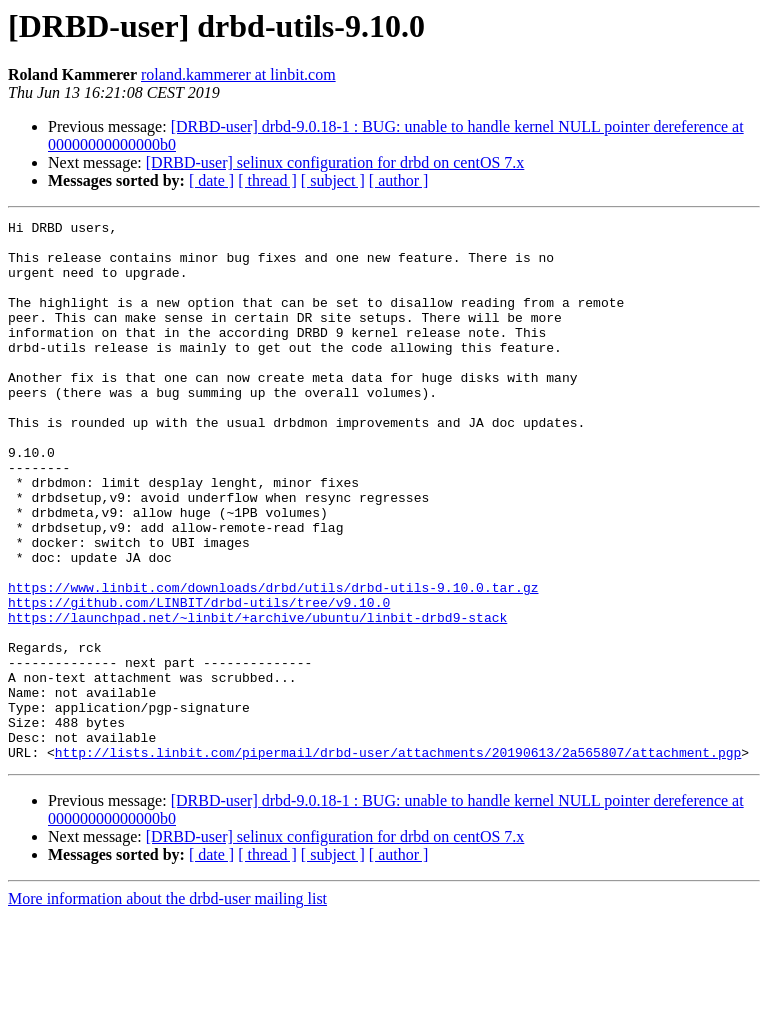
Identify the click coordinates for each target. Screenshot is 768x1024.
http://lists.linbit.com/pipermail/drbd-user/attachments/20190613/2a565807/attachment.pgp (398, 860)
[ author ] (399, 180)
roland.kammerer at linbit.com (238, 74)
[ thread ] (267, 180)
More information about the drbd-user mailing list (167, 1006)
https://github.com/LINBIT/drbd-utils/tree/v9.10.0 (199, 680)
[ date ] (211, 180)
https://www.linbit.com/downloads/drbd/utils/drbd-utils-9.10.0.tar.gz (273, 662)
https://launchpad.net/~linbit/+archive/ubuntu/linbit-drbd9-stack (257, 698)
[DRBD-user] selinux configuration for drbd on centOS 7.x (335, 162)
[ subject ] (333, 180)
